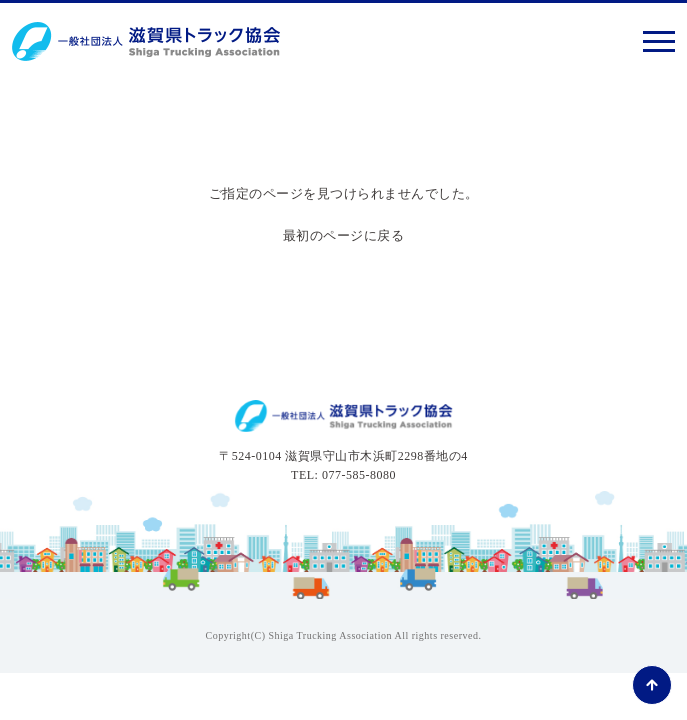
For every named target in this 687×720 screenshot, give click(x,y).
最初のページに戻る (344, 235)
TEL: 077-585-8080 (343, 475)
